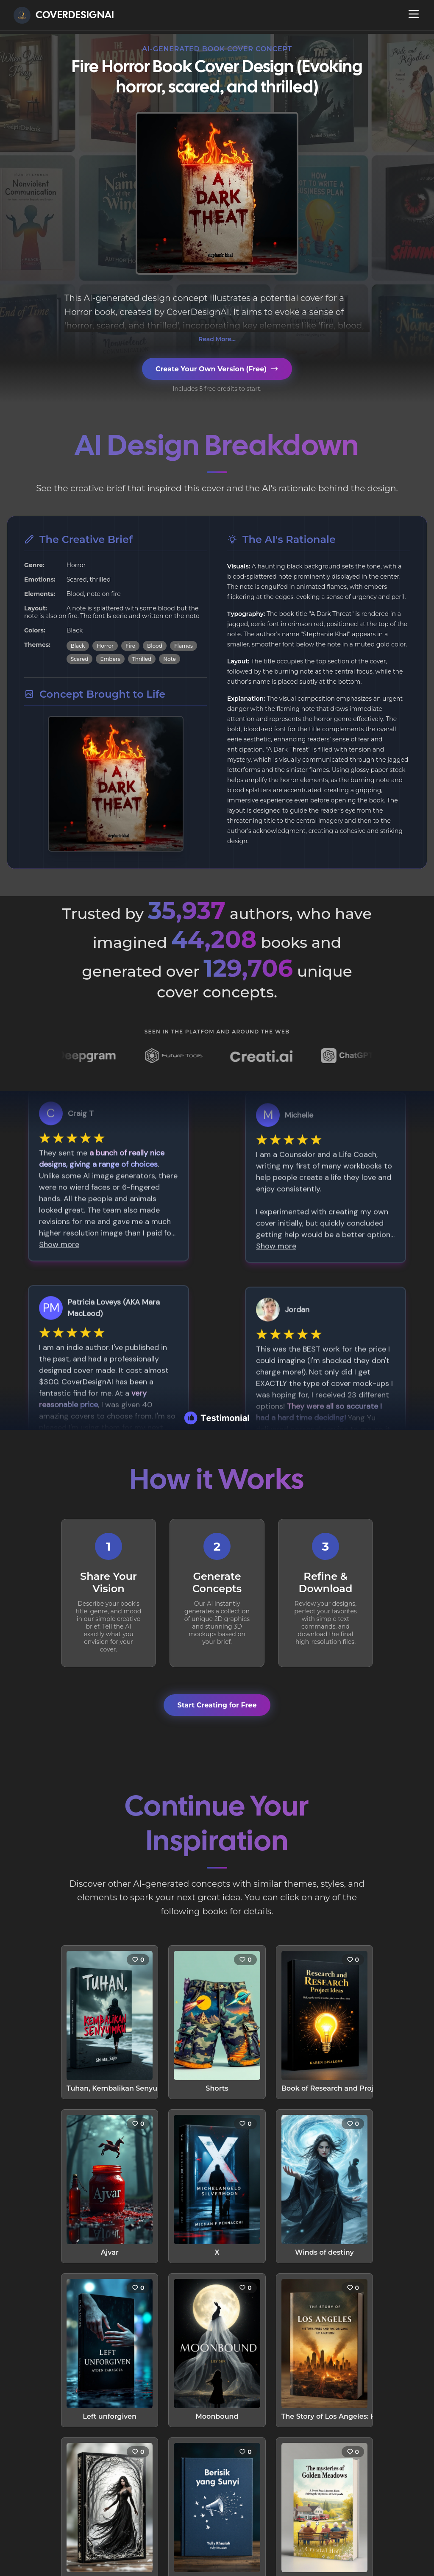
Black (78, 646)
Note (169, 659)
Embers (110, 659)
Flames (183, 646)
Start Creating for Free (216, 1705)
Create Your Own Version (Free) (217, 369)
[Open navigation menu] (413, 14)
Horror (105, 646)
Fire (130, 646)
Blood (154, 646)
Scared (80, 659)
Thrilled (142, 659)
